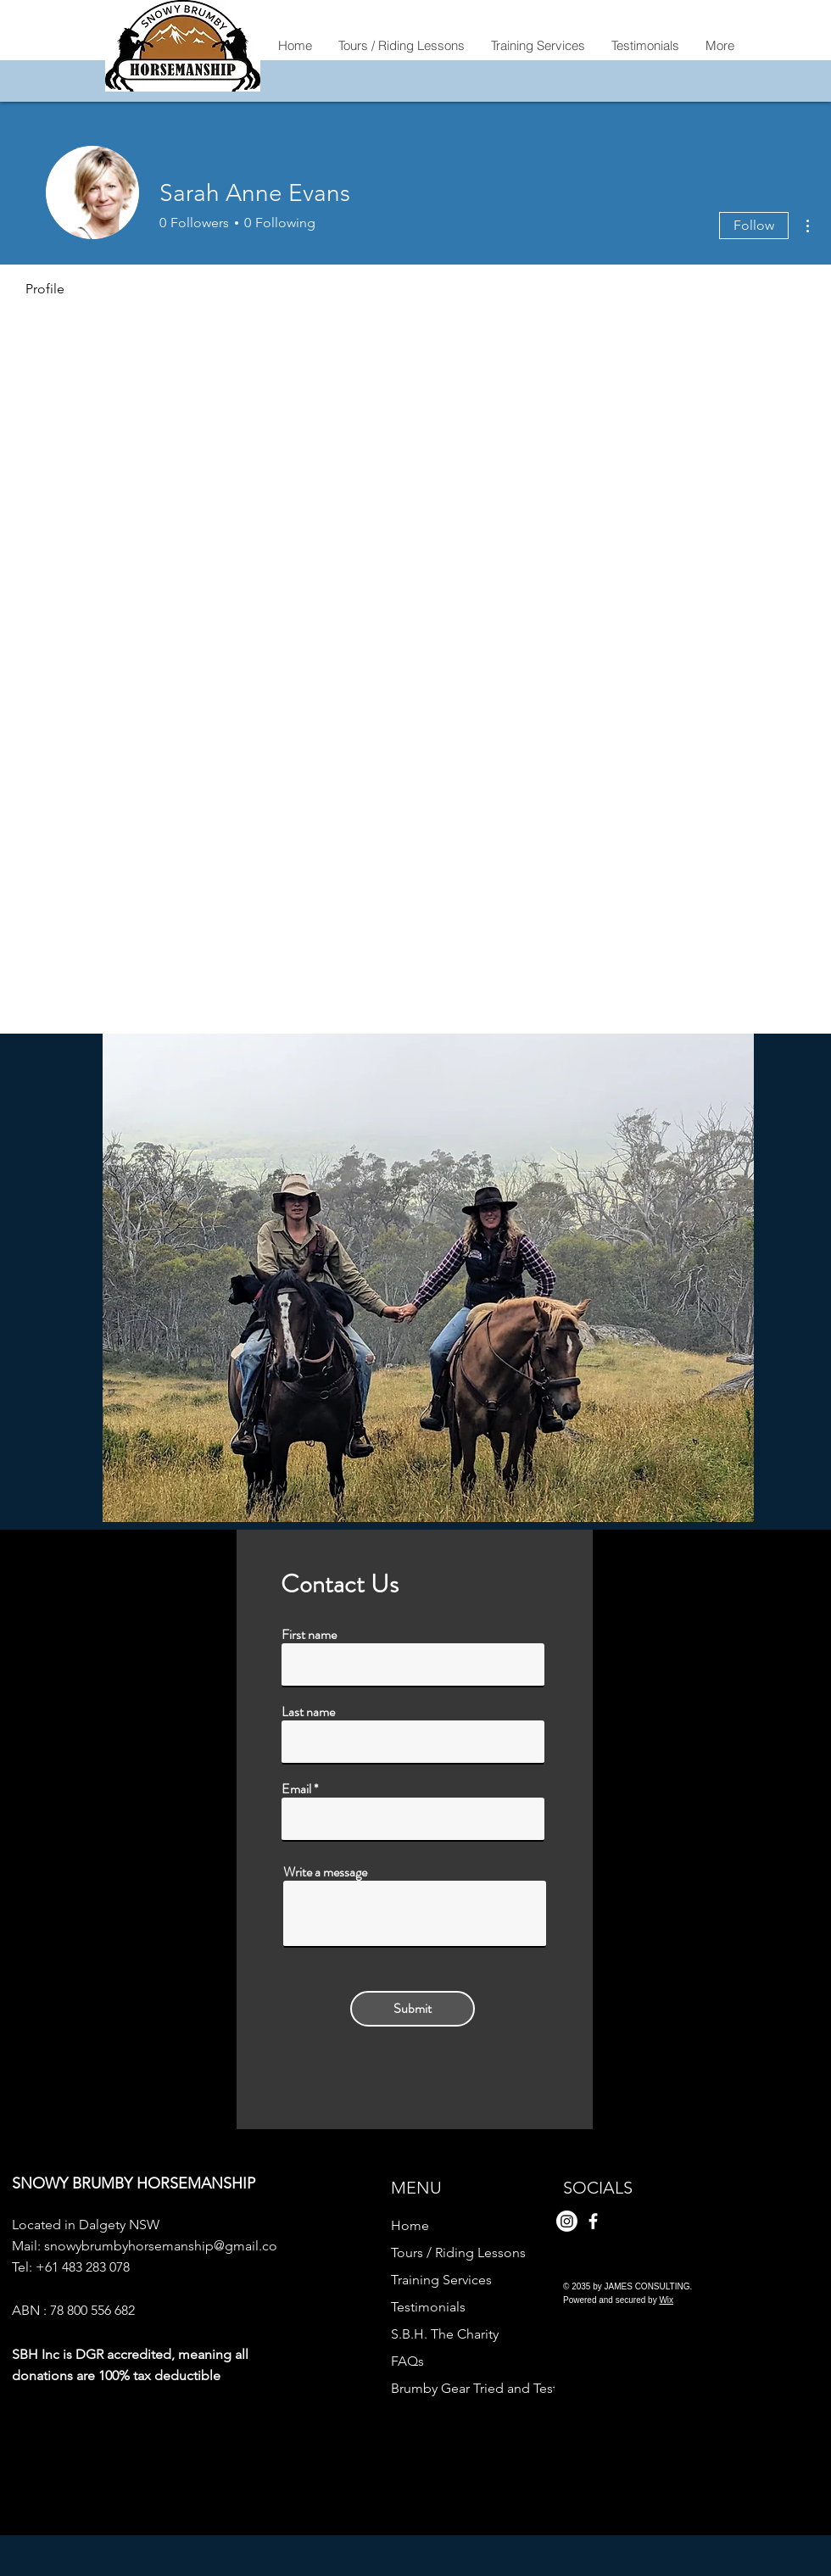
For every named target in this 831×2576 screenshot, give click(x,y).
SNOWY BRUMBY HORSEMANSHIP (133, 2183)
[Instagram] (566, 2221)
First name (309, 1635)
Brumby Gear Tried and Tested (470, 2388)
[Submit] (412, 2009)
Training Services (441, 2280)
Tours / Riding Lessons (458, 2252)
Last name (308, 1712)
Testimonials (428, 2307)
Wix (666, 2300)
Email (296, 1789)
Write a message (325, 1872)
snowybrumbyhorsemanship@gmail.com (166, 2246)
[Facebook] (593, 2221)
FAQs (407, 2361)
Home (410, 2225)
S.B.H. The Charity (445, 2334)
